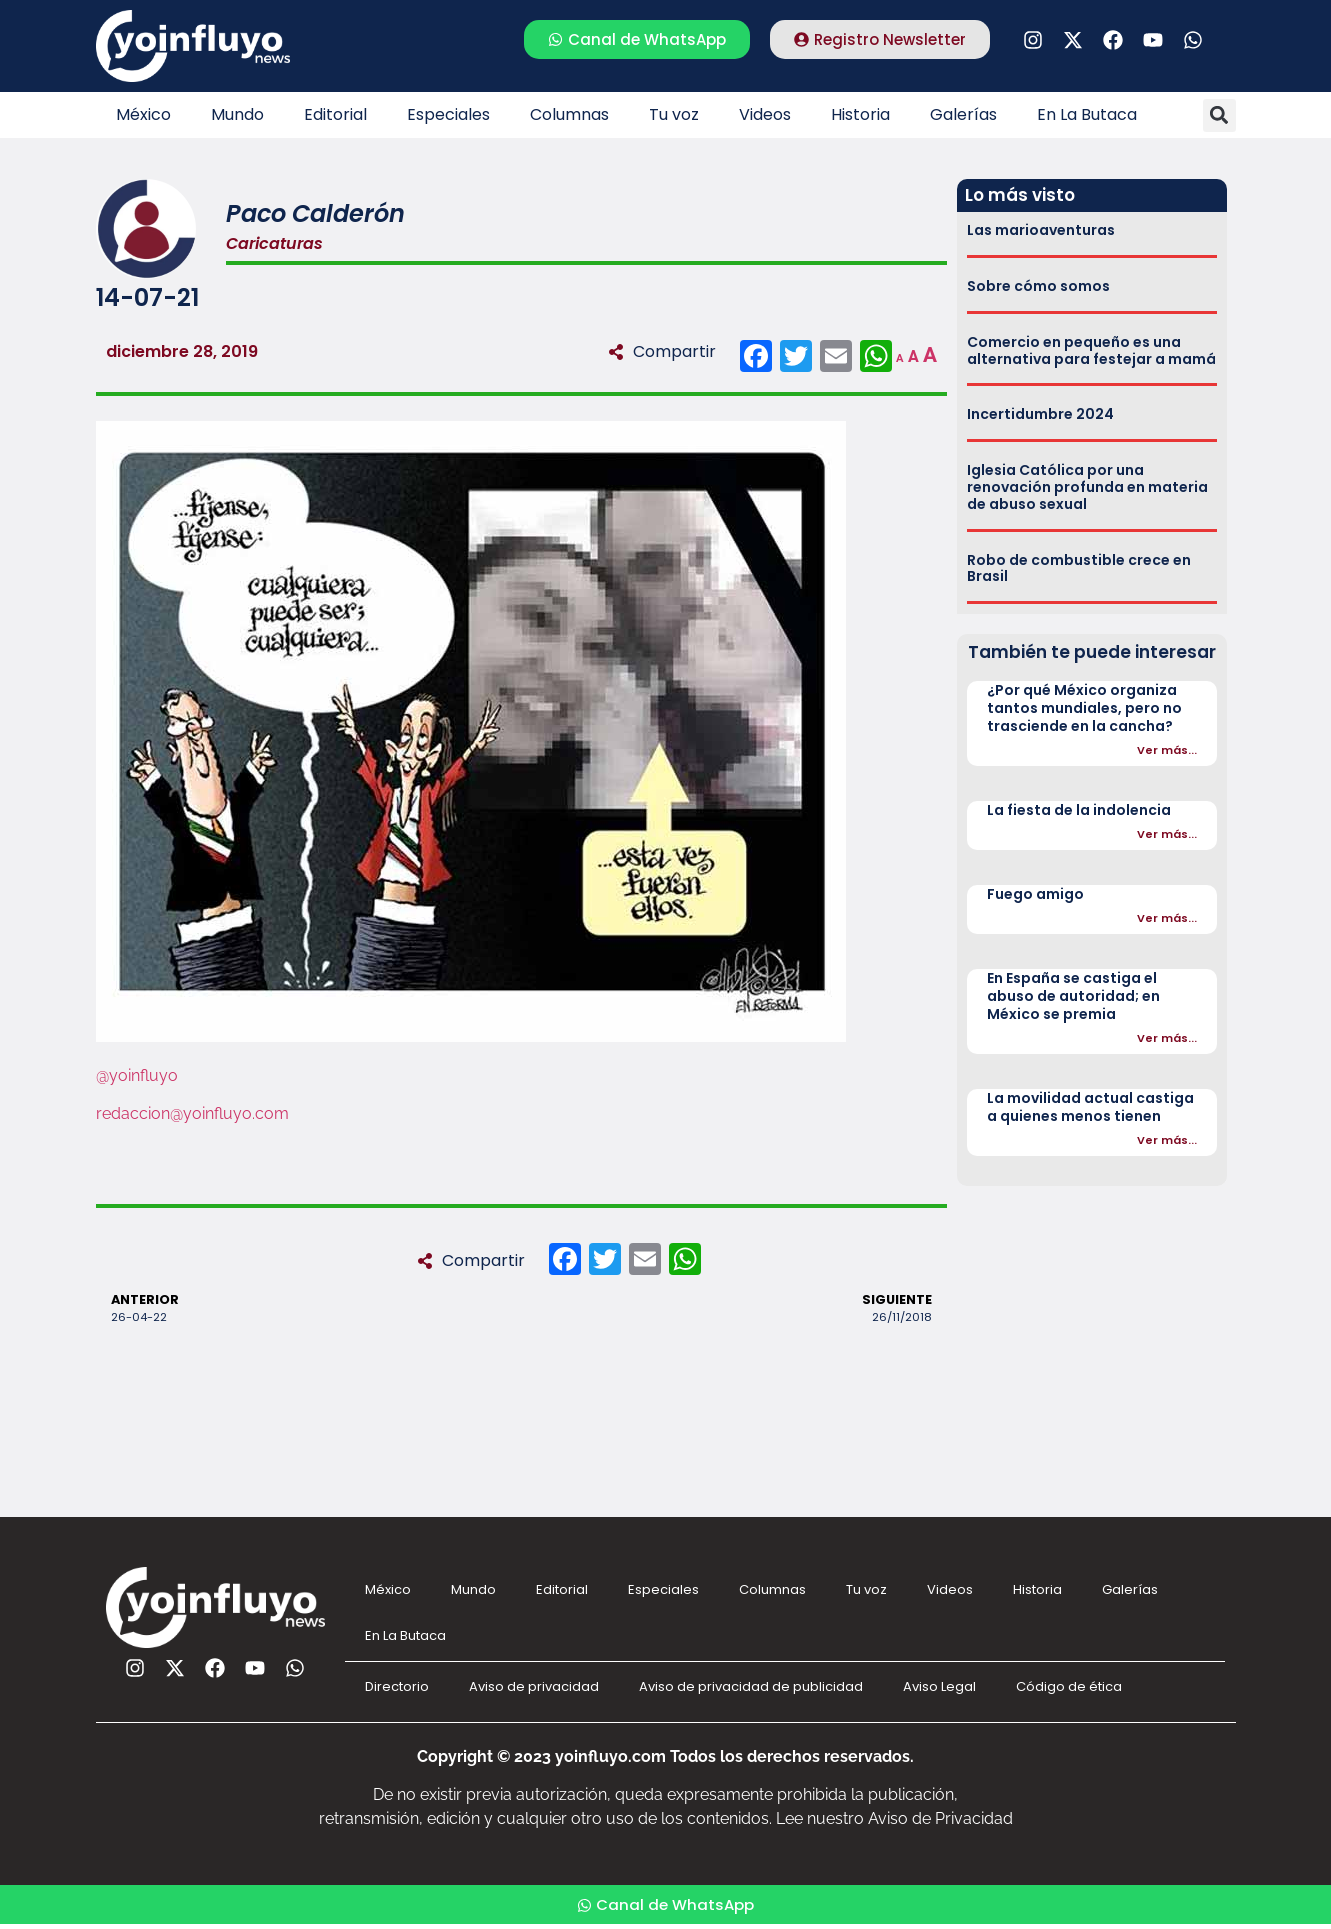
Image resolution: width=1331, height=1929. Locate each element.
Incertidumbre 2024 (1040, 414)
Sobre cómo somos (1038, 286)
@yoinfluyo (137, 1075)
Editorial (335, 114)
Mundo (237, 114)
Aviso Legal (939, 1686)
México (143, 114)
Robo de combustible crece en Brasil (1079, 568)
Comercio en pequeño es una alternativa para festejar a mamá (1091, 350)
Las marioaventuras (1041, 230)
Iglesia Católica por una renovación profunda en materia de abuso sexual (1087, 487)
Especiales (448, 114)
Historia (860, 114)
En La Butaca (1087, 114)
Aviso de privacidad (534, 1686)
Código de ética (1069, 1686)
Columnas (569, 114)
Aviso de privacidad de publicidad (751, 1686)
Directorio (397, 1686)
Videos (765, 114)
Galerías (963, 114)
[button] (1219, 115)
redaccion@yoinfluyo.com (192, 1113)
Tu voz (674, 114)
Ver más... (1167, 750)
